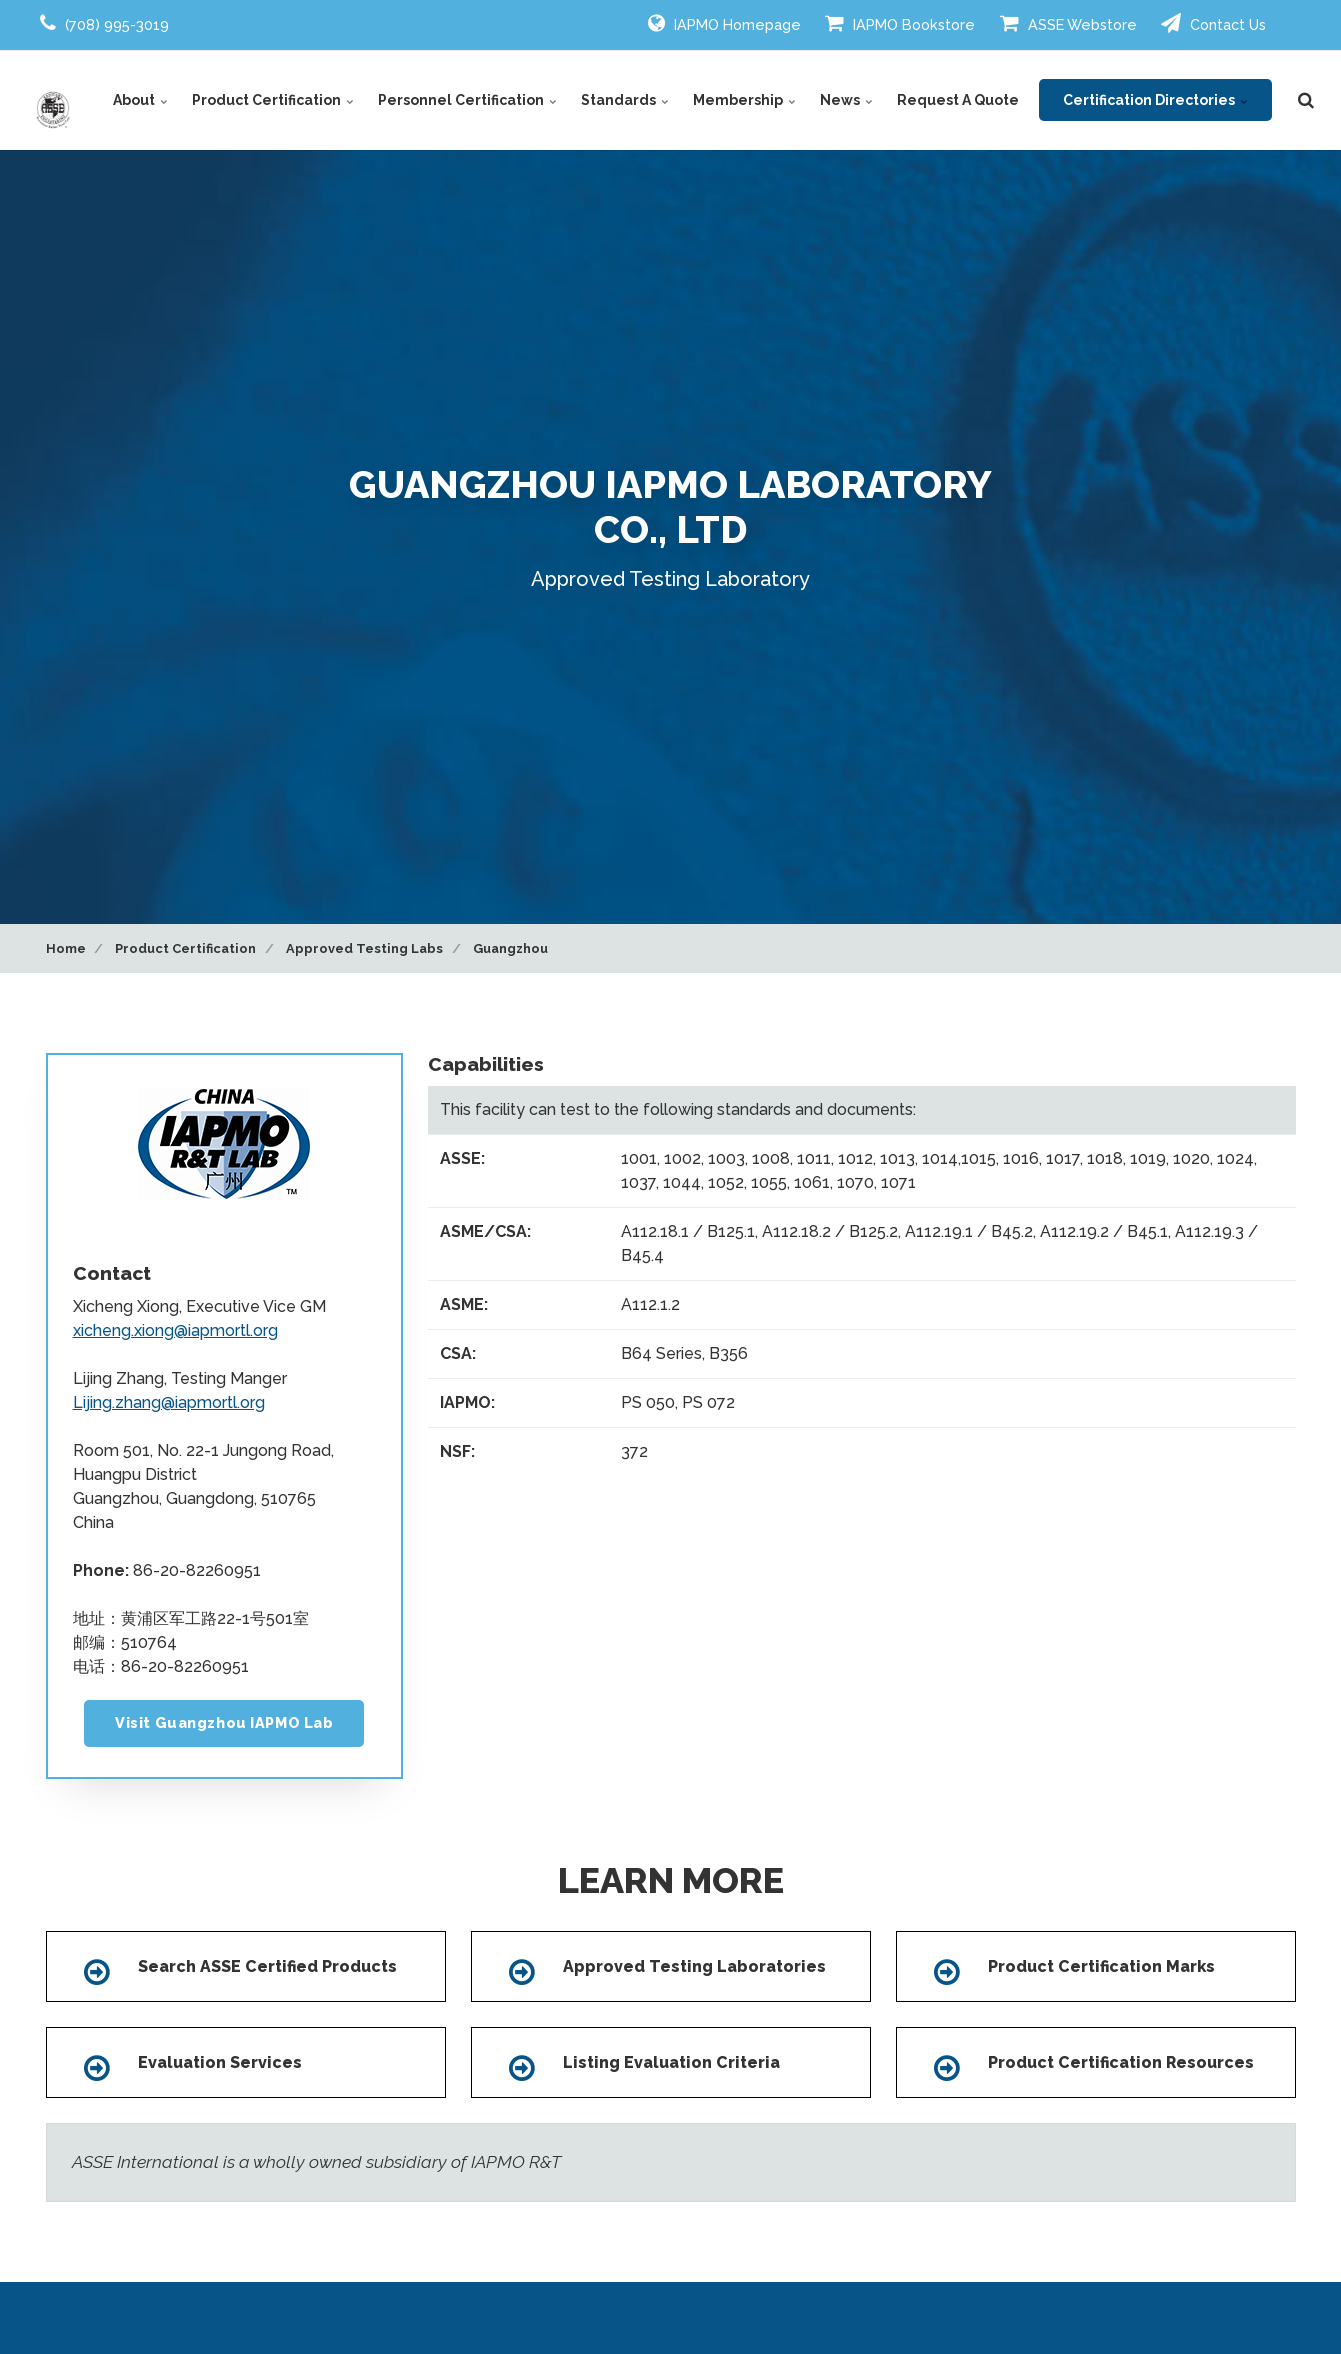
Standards (625, 100)
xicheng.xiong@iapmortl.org (175, 1330)
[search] (1306, 100)
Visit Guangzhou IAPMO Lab (224, 1722)
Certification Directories (1155, 100)
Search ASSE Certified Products (267, 1966)
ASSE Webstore (1068, 23)
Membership (744, 100)
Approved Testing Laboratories (694, 1966)
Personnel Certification (467, 100)
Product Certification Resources (1121, 2062)
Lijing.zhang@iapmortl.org (169, 1402)
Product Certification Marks (1101, 1966)
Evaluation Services (220, 2062)
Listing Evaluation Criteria (671, 2062)
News (846, 100)
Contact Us (1213, 23)
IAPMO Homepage (724, 23)
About (140, 100)
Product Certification (273, 100)
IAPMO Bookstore (900, 23)
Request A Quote (958, 100)
